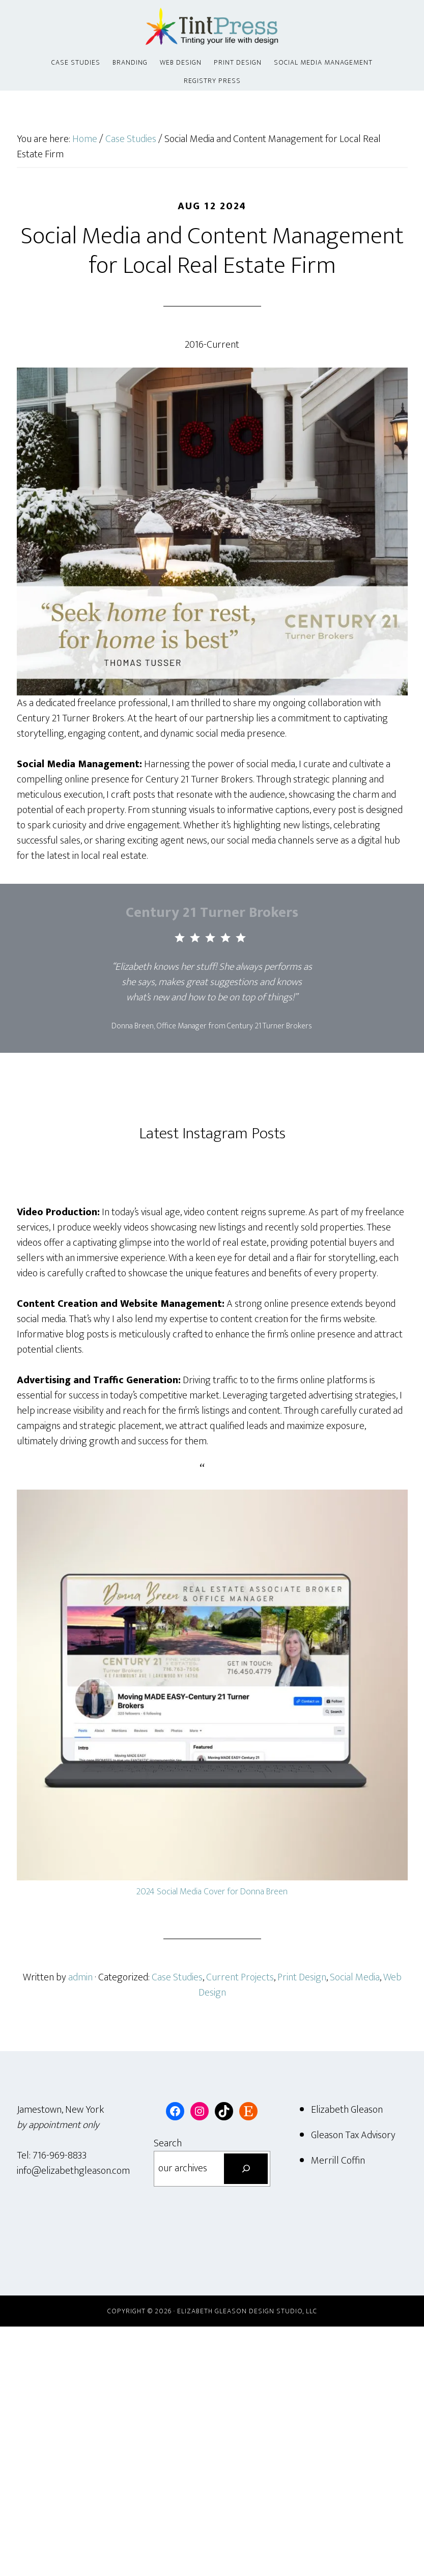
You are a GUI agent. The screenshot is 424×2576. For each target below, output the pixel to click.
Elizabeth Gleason (347, 2109)
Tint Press (212, 27)
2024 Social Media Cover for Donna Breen (212, 1891)
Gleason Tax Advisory (353, 2135)
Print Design (301, 1977)
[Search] (246, 2168)
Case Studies (177, 1977)
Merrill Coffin (338, 2160)
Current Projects (240, 1977)
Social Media (355, 1977)
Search (168, 2143)
